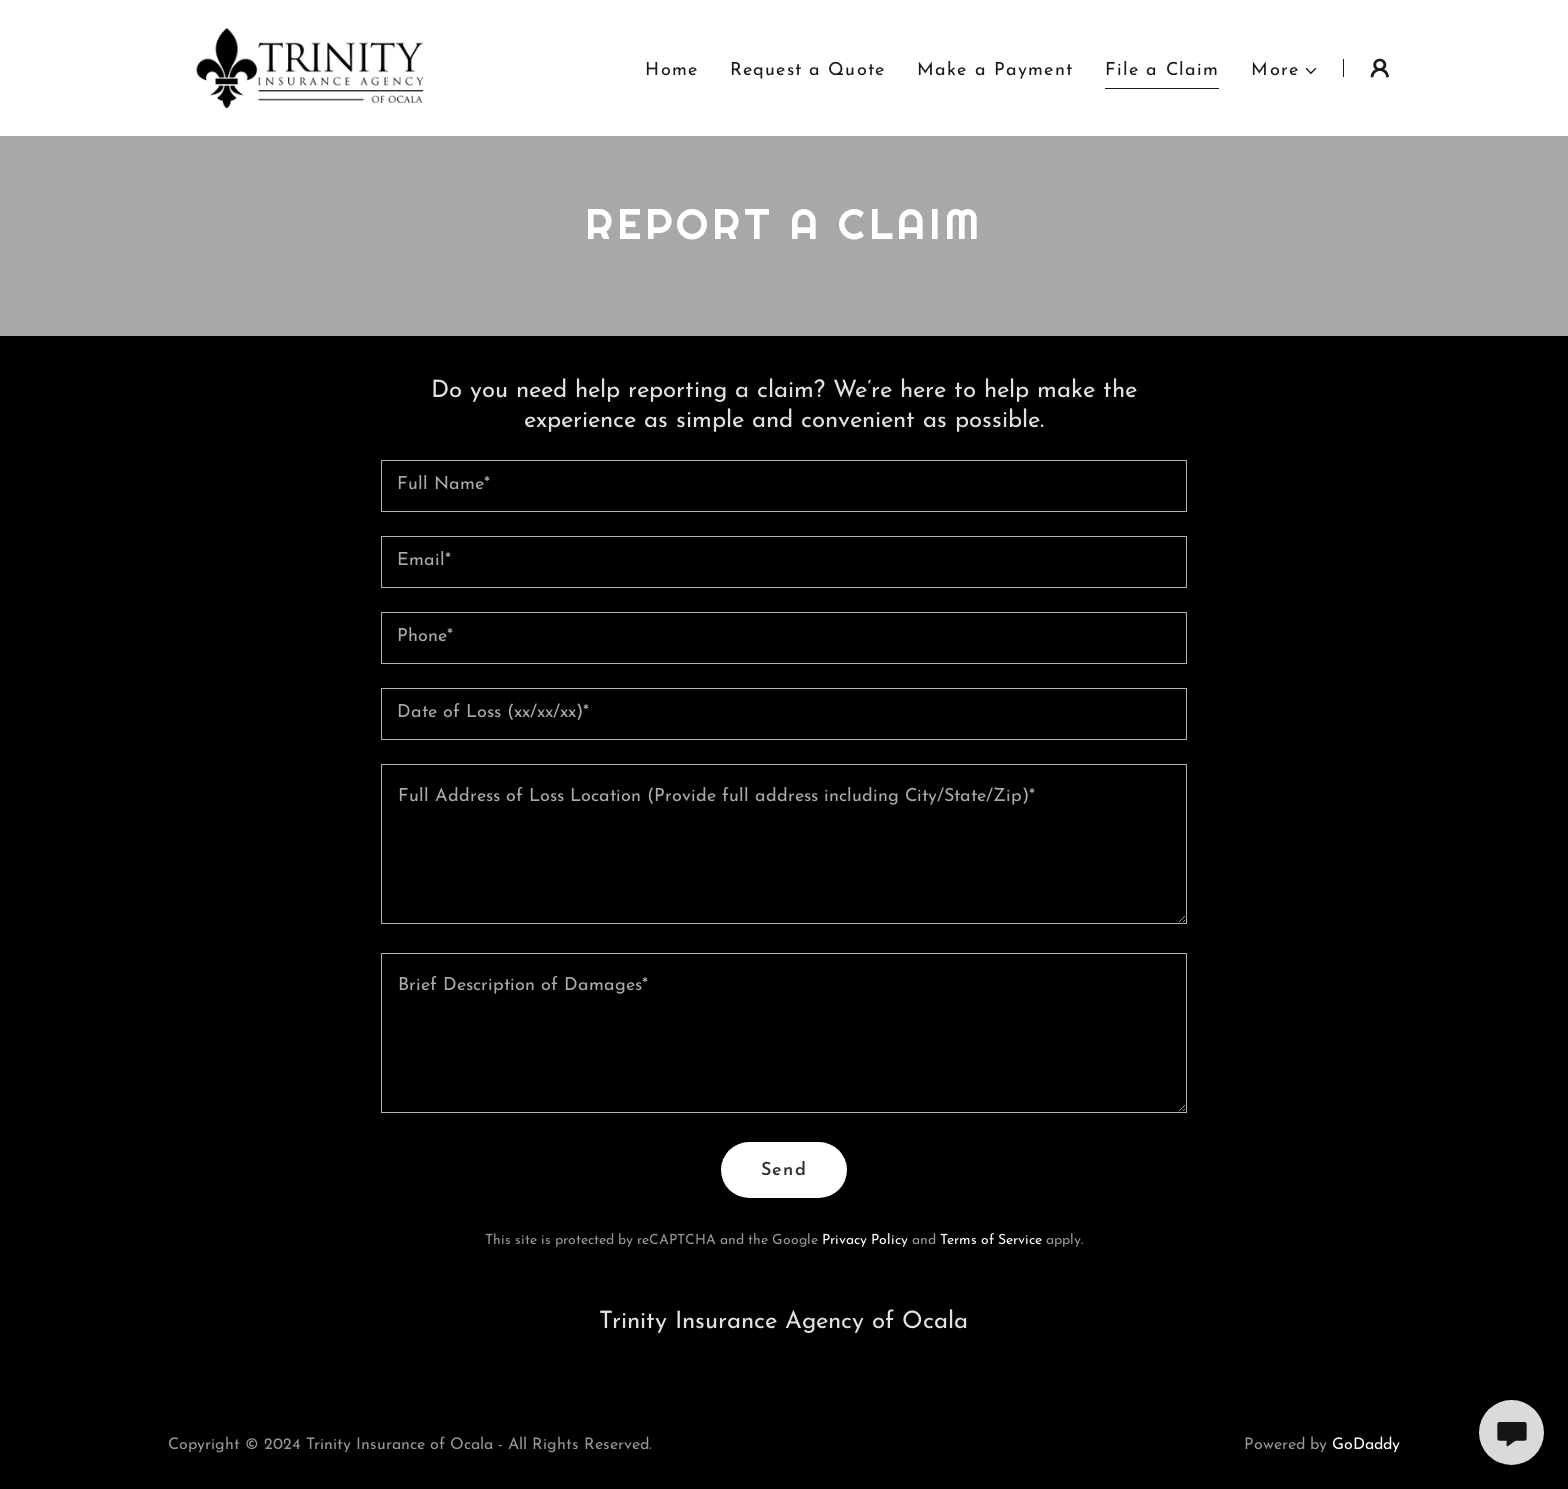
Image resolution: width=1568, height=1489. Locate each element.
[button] (1285, 70)
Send (784, 1170)
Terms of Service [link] (991, 1240)
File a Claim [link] (1162, 70)
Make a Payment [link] (995, 70)
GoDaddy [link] (1366, 1445)
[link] (310, 66)
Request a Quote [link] (807, 70)
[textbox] (783, 486)
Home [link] (671, 70)
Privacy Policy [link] (865, 1240)
